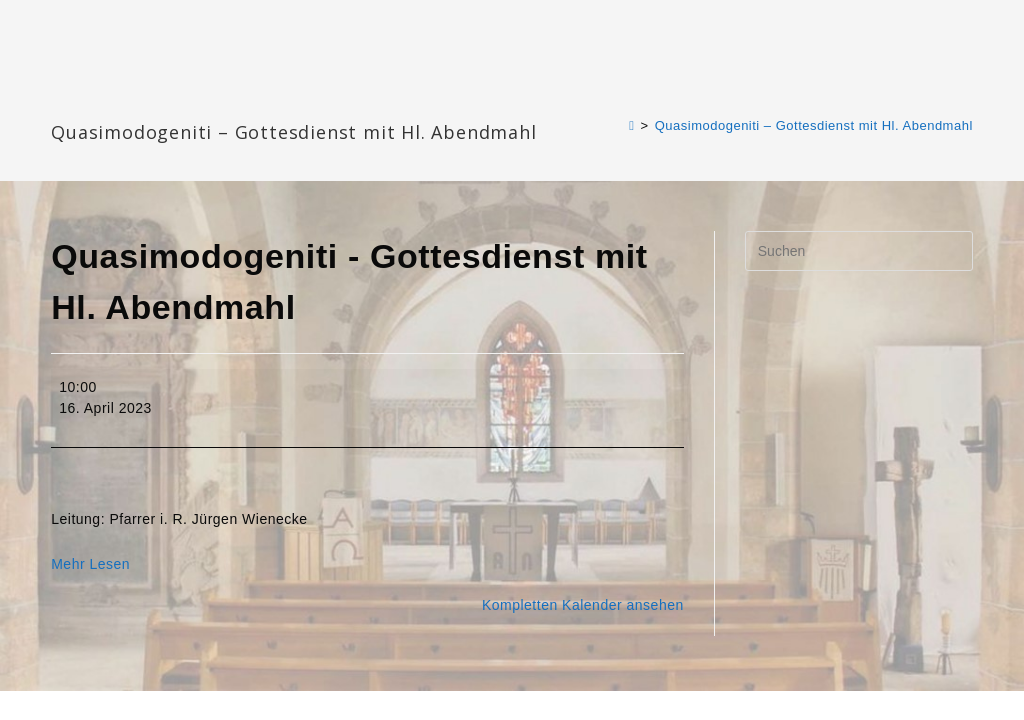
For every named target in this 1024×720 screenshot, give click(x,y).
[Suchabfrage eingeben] (859, 251)
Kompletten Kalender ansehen (583, 605)
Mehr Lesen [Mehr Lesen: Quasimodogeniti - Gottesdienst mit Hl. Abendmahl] (90, 564)
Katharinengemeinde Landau (222, 99)
